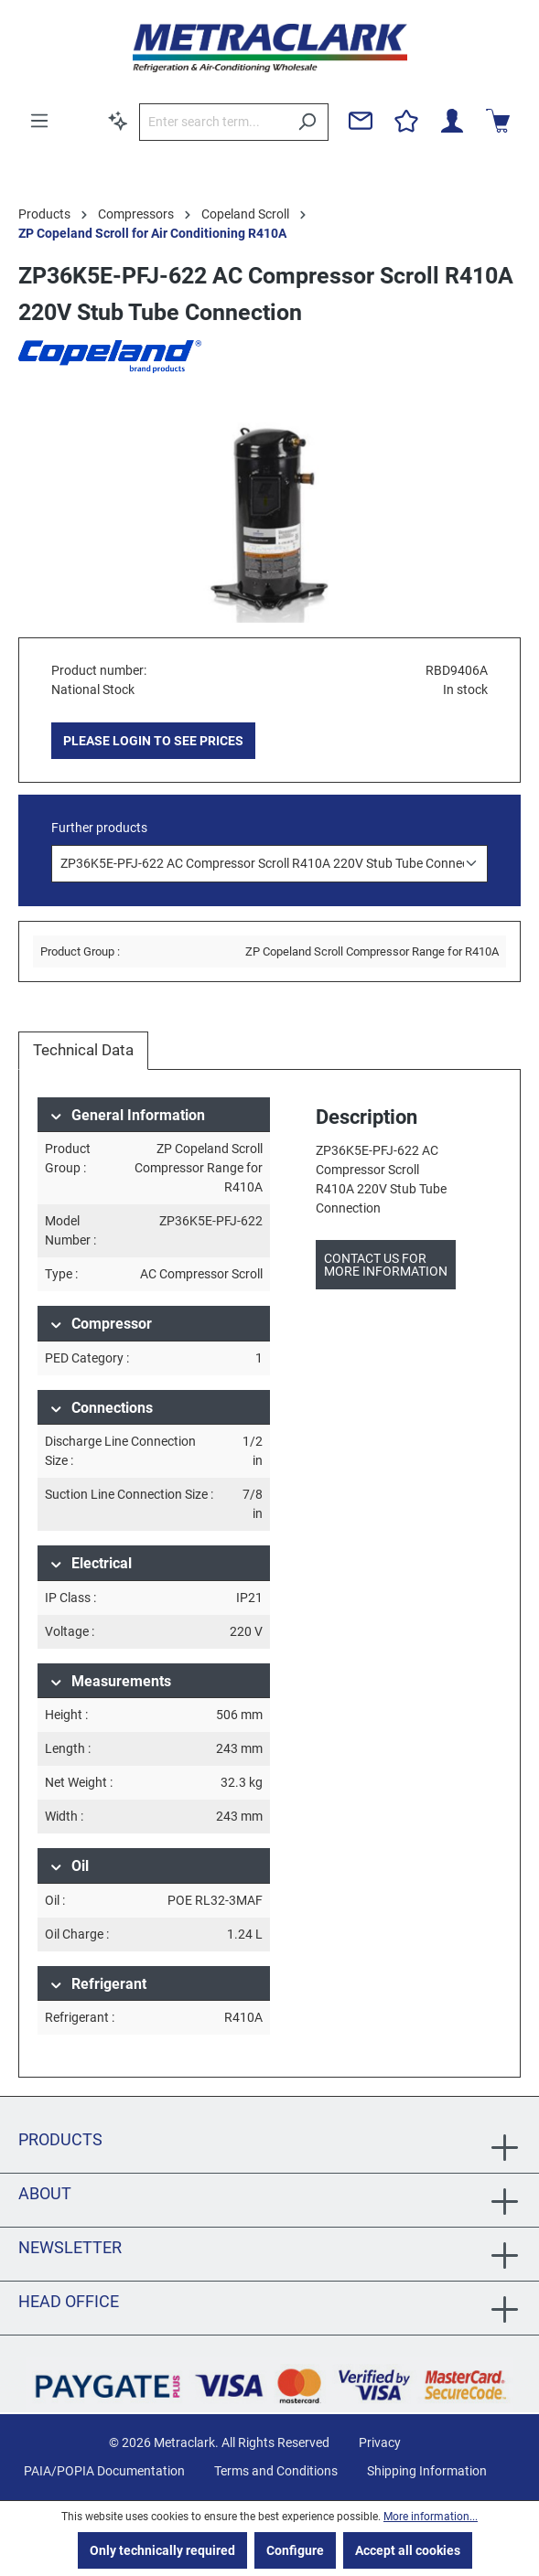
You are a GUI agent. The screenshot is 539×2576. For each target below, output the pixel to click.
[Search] (307, 122)
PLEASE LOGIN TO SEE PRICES (153, 740)
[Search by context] (118, 120)
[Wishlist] (406, 120)
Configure (295, 2550)
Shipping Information (427, 2471)
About (44, 2193)
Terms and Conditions (276, 2471)
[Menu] (39, 120)
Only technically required (162, 2550)
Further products (99, 827)
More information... (430, 2516)
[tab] (83, 1050)
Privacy (380, 2442)
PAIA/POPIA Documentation (104, 2471)
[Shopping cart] (498, 120)
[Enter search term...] (212, 122)
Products (60, 2139)
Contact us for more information (385, 1264)
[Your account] (452, 120)
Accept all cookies (407, 2550)
